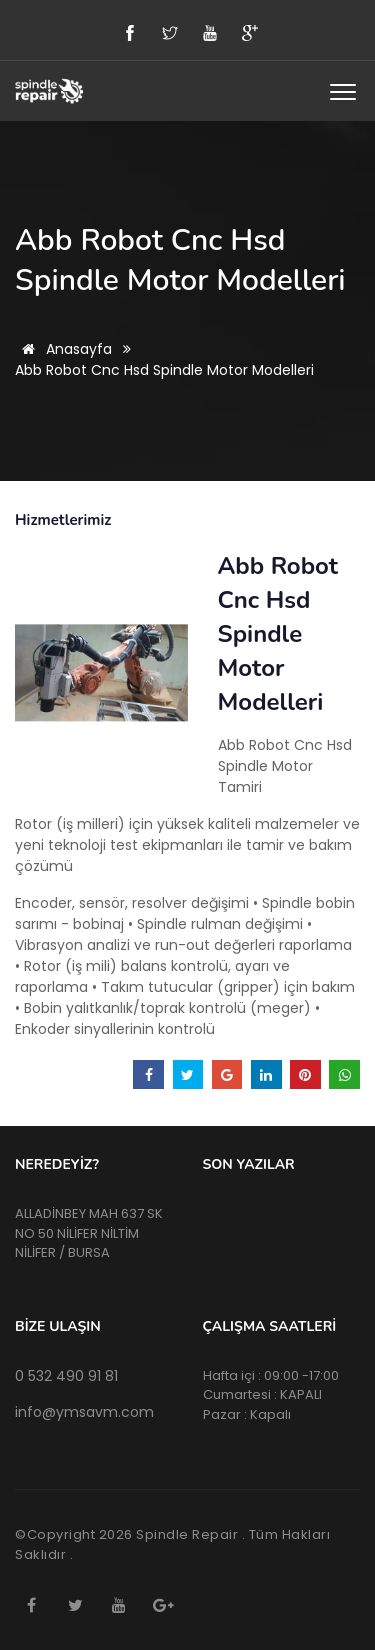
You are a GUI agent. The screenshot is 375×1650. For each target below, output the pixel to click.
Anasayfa (63, 349)
